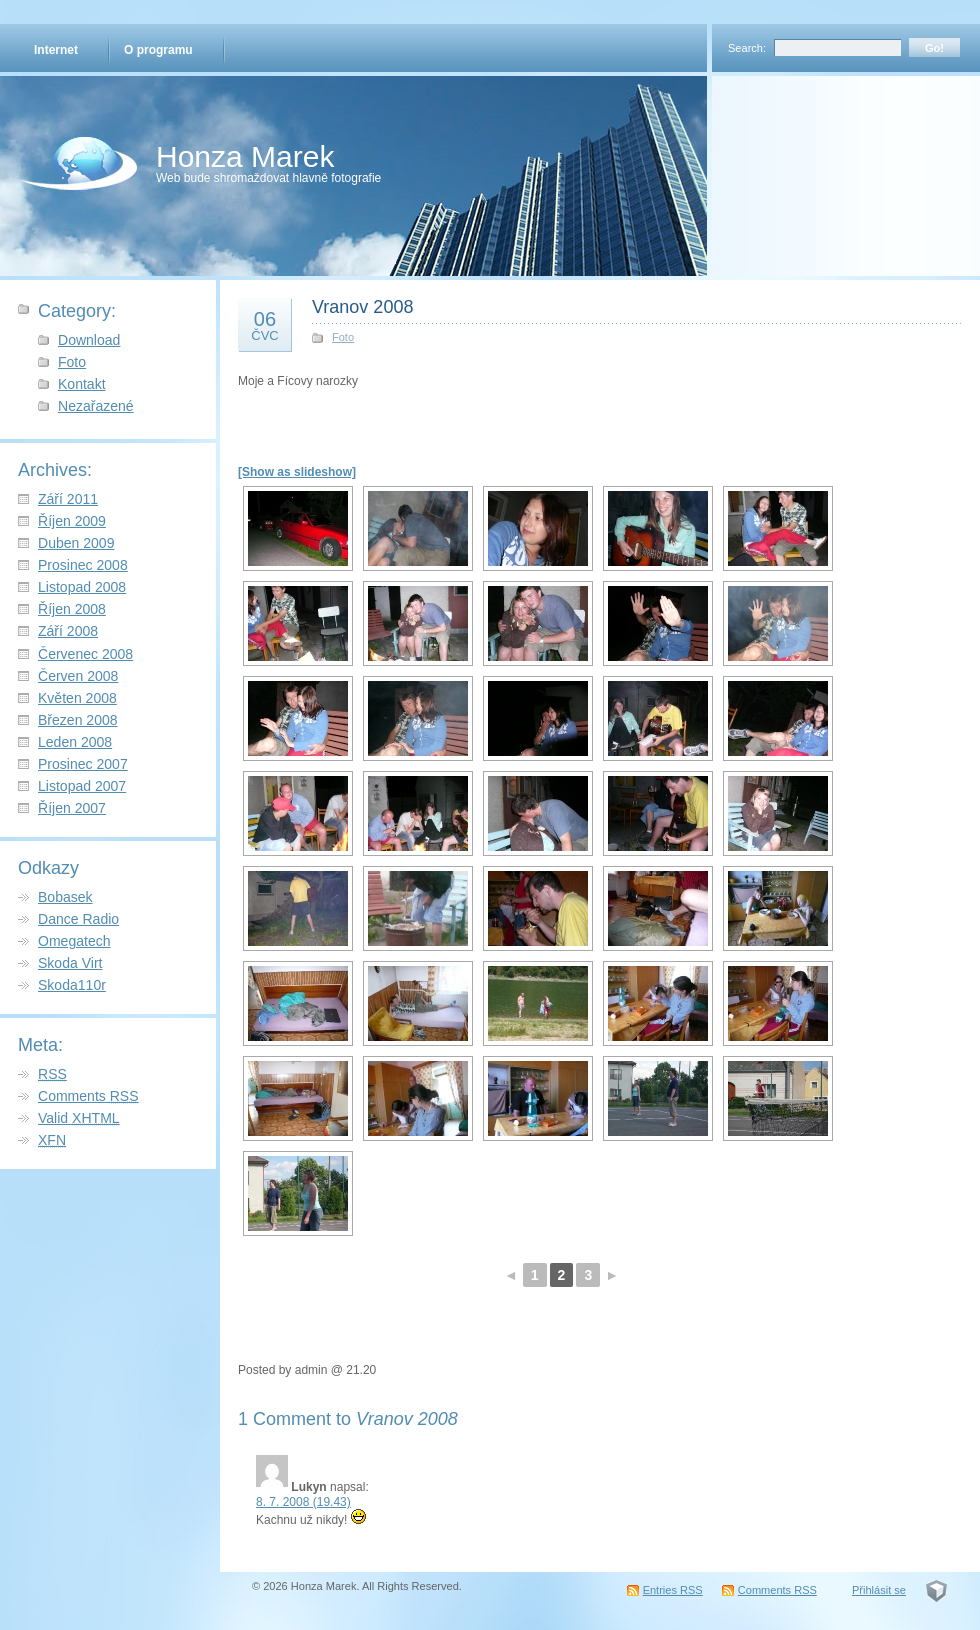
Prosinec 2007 (83, 764)
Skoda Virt (70, 963)
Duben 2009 (76, 543)
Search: (747, 48)
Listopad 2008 (82, 587)
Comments (88, 1096)
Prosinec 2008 (83, 565)
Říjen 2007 (72, 808)
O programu (158, 50)
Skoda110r (72, 985)
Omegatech (74, 941)
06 (265, 325)
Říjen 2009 (72, 521)
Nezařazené (96, 406)
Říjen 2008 (72, 609)
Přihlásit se (879, 1590)
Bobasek (65, 897)
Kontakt (82, 384)
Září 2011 (68, 499)
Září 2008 (68, 631)
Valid (79, 1118)
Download (89, 340)
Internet (56, 50)
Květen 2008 (77, 698)
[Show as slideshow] (297, 472)
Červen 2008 (78, 676)
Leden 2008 (75, 742)
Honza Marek (245, 156)
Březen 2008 (78, 720)
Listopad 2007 (82, 786)
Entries (673, 1590)
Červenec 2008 (85, 654)
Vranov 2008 (362, 307)
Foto (72, 362)
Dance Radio (78, 919)
